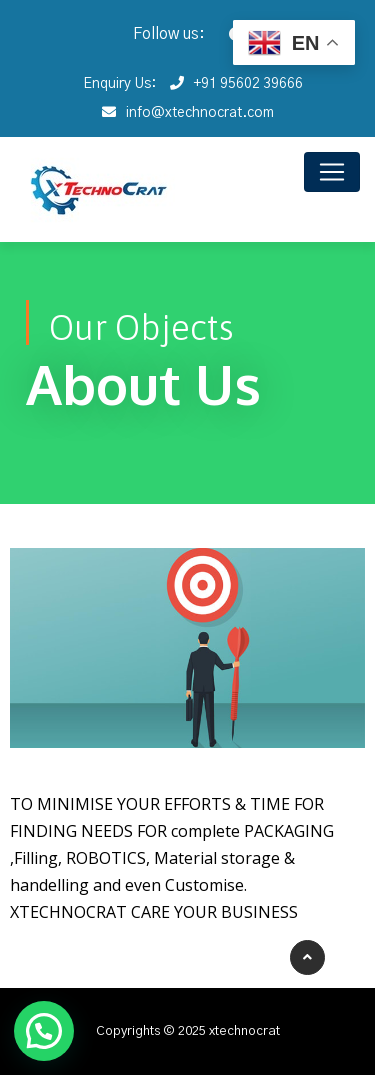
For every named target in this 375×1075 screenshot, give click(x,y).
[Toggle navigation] (332, 172)
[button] (44, 1031)
